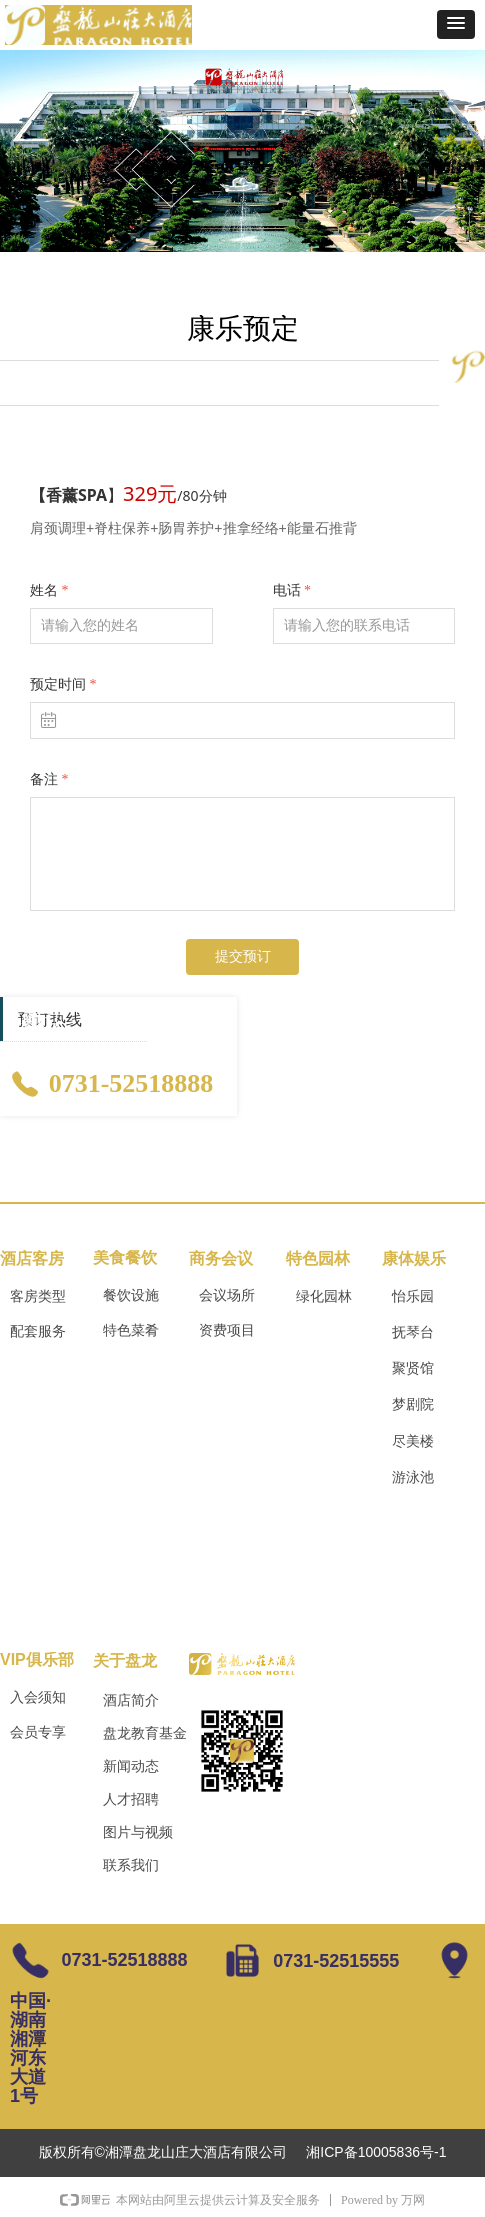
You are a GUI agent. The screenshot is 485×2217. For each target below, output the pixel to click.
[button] (456, 24)
